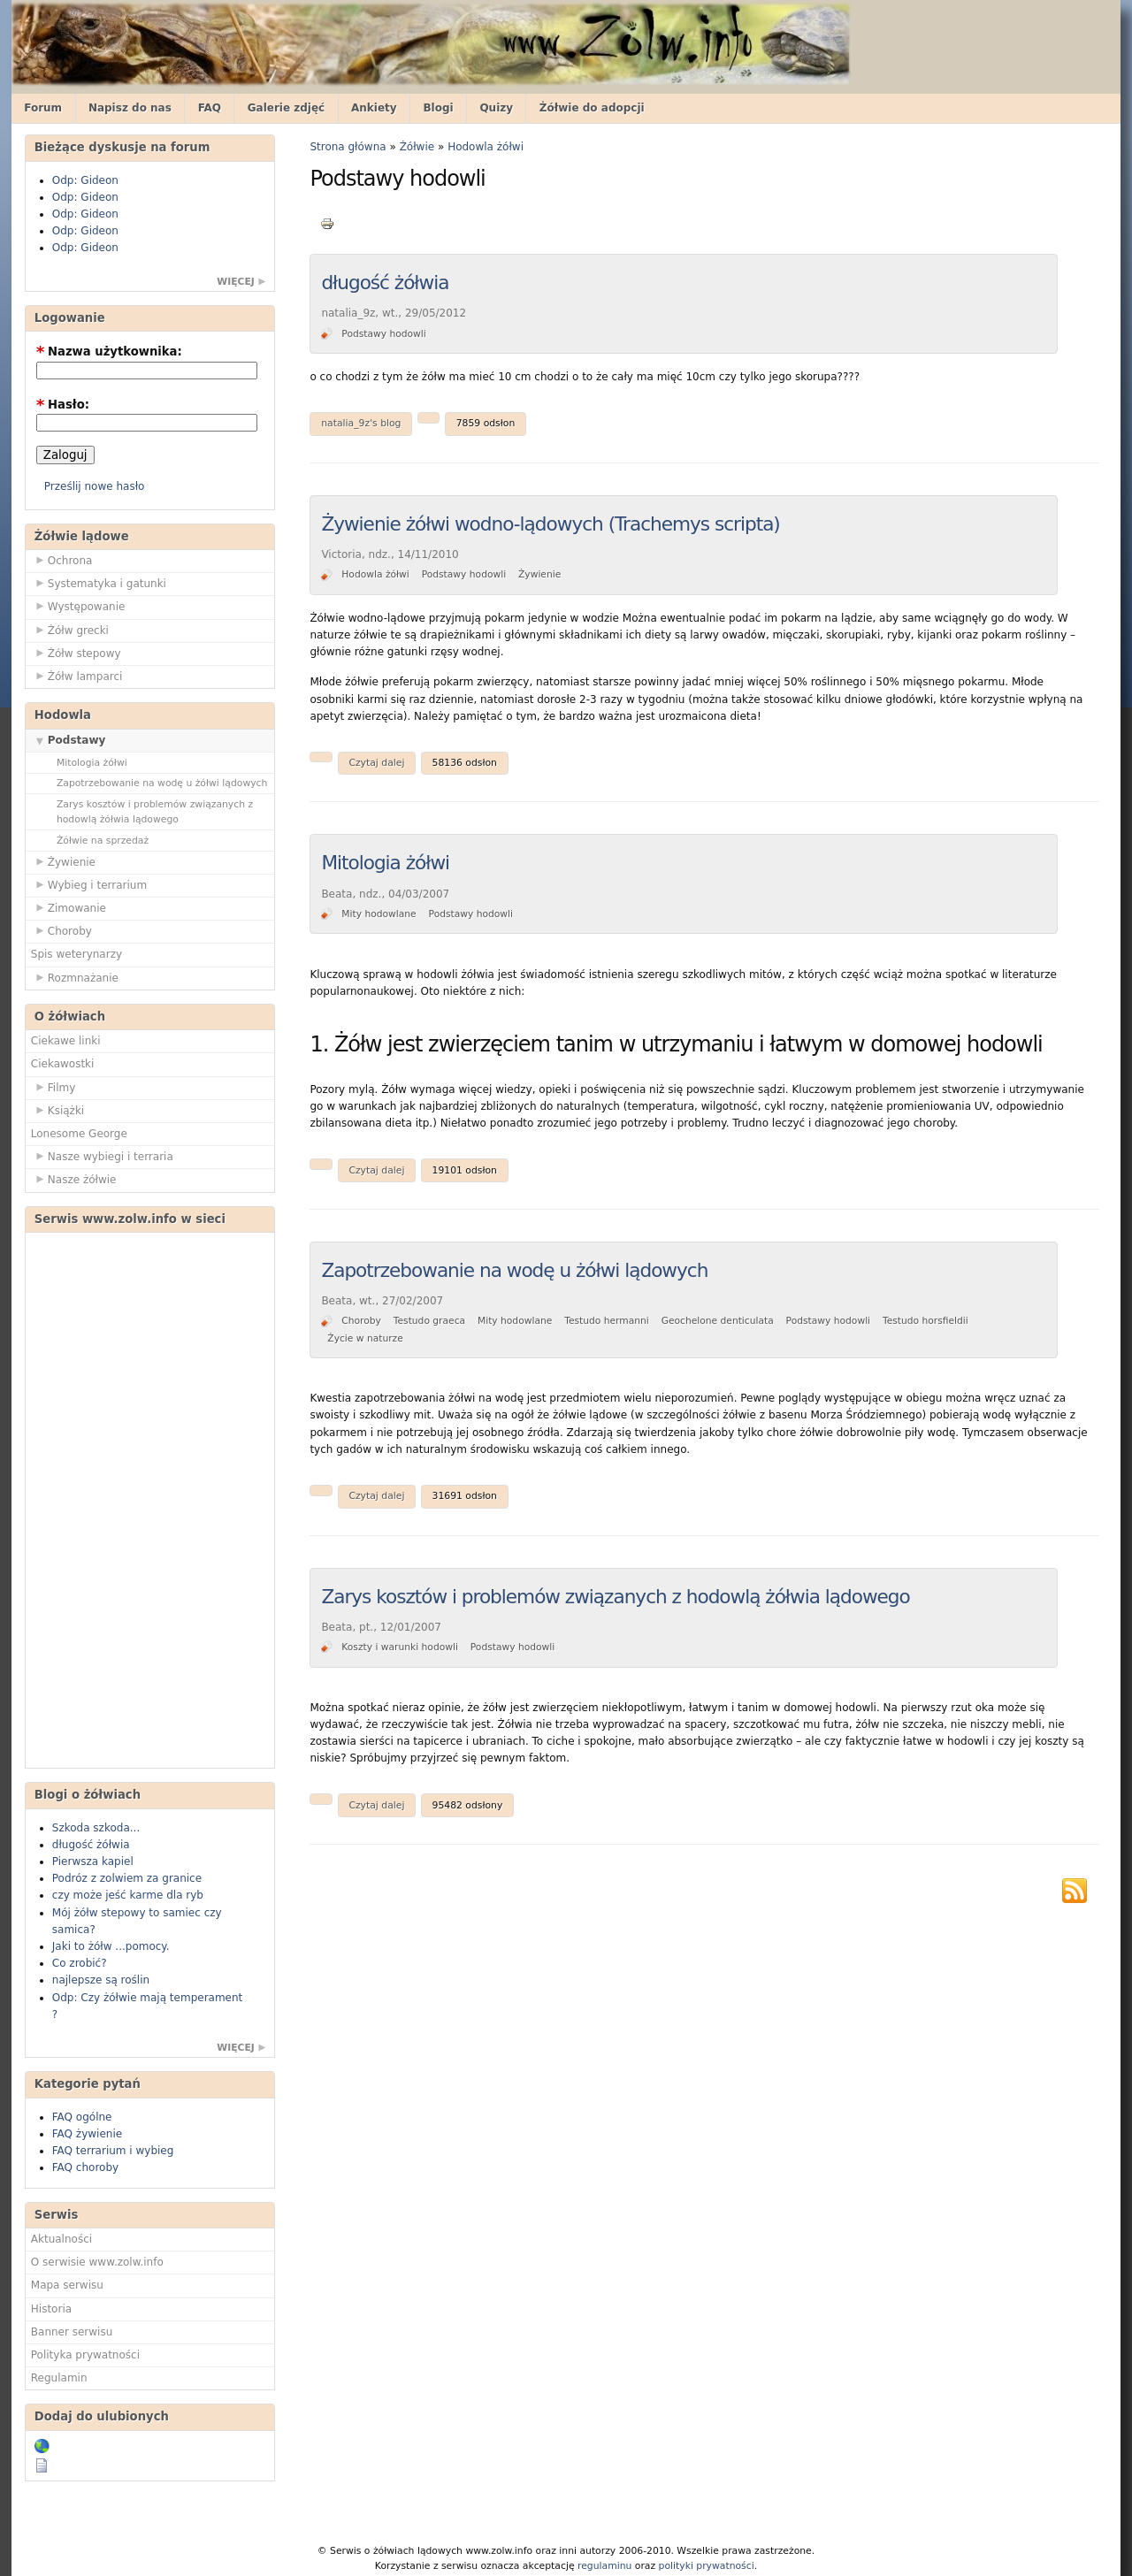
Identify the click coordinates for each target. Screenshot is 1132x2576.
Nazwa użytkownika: (109, 351)
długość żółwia (91, 1844)
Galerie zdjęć (286, 108)
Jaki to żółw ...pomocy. (111, 1946)
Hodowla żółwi (485, 147)
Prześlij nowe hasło (94, 486)
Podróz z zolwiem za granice (127, 1878)
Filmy (53, 1087)
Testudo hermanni (606, 1320)
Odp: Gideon (85, 180)
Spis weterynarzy (76, 954)
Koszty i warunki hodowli (399, 1647)
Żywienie (63, 861)
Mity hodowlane (378, 914)
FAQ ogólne (82, 2117)
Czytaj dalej (376, 762)
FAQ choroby (85, 2167)
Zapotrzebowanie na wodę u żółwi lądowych (162, 783)
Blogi (438, 108)
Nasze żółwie (74, 1179)
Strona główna (348, 147)
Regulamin (59, 2378)
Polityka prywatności (85, 2355)
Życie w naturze (364, 1338)
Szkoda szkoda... (96, 1828)
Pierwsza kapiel (93, 1861)
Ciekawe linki (66, 1041)
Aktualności (61, 2239)
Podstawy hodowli (383, 334)
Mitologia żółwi (92, 762)
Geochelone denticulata (718, 1320)
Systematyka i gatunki (98, 583)
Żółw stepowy (76, 653)
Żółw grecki (70, 630)
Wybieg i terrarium (89, 884)
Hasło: (62, 404)
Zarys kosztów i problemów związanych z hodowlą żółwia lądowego (155, 812)
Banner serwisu (72, 2332)
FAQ (209, 108)
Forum (43, 108)
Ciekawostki (63, 1064)
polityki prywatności (706, 2566)
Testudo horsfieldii (925, 1320)
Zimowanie (68, 907)
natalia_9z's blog (361, 423)
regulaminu (604, 2566)
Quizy (496, 108)
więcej (236, 281)
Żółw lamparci (77, 676)
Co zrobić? (79, 1963)
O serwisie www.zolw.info (97, 2262)
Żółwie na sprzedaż (103, 840)
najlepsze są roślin (100, 1980)
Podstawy (68, 739)
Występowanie (78, 606)
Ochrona (62, 560)
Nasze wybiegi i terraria (102, 1156)
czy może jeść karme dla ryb (127, 1895)
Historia (51, 2309)
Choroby (61, 930)
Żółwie (417, 147)
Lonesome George (79, 1133)
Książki (57, 1110)
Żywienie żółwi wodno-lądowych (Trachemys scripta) (550, 524)
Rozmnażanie (75, 977)
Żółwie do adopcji (592, 108)
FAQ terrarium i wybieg (113, 2150)
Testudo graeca (429, 1320)
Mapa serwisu (67, 2285)
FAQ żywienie (87, 2134)
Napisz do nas (130, 108)
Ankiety (374, 108)
